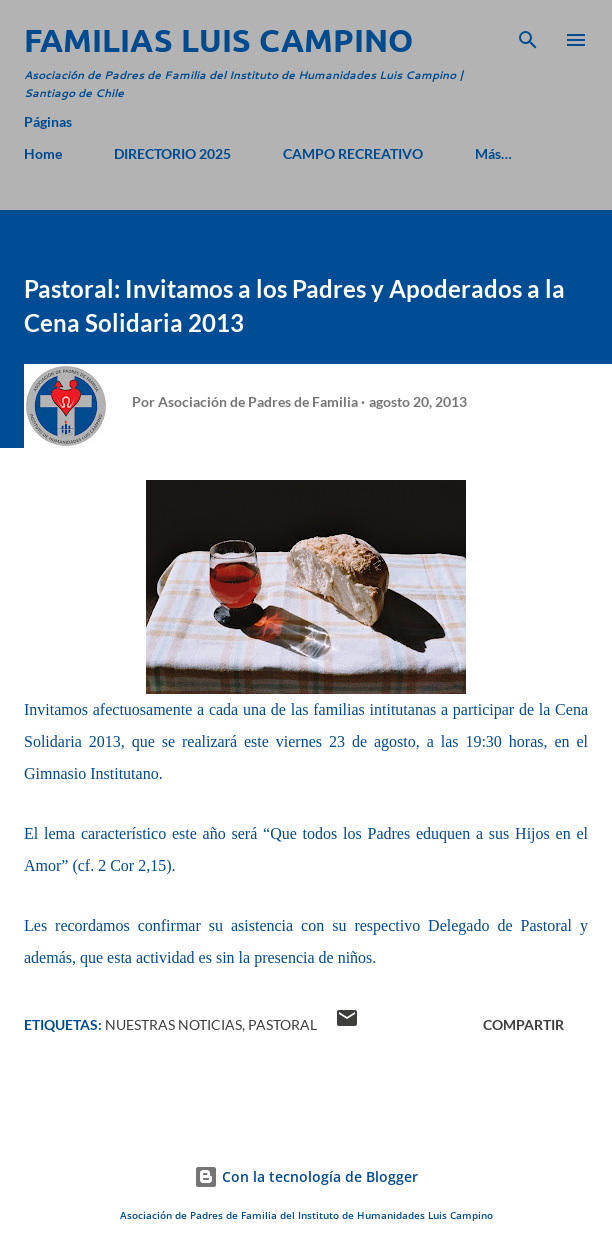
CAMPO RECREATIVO (353, 153)
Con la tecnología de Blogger (306, 1176)
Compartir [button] (523, 1024)
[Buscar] (528, 36)
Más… (493, 153)
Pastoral (282, 1024)
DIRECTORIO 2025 (172, 153)
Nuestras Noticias (173, 1024)
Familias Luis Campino (218, 40)
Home (43, 153)
